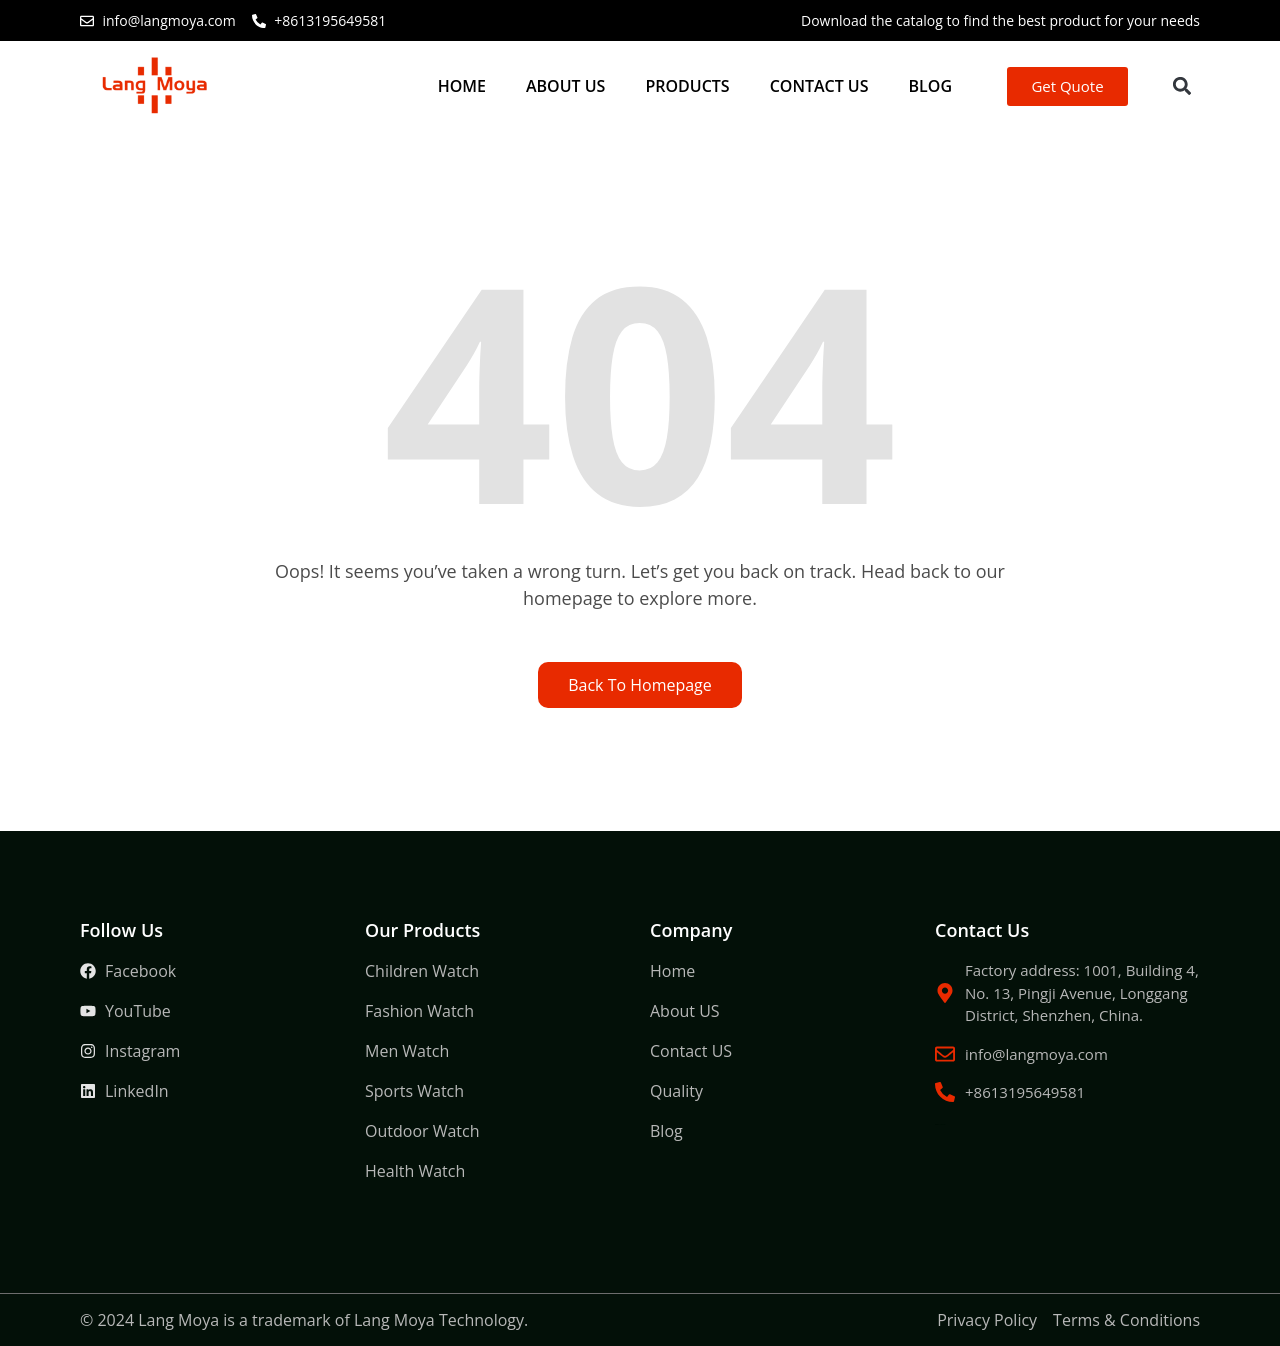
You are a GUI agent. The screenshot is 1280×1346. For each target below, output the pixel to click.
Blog (930, 86)
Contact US (819, 86)
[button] (1181, 86)
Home (462, 86)
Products (687, 86)
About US (565, 86)
